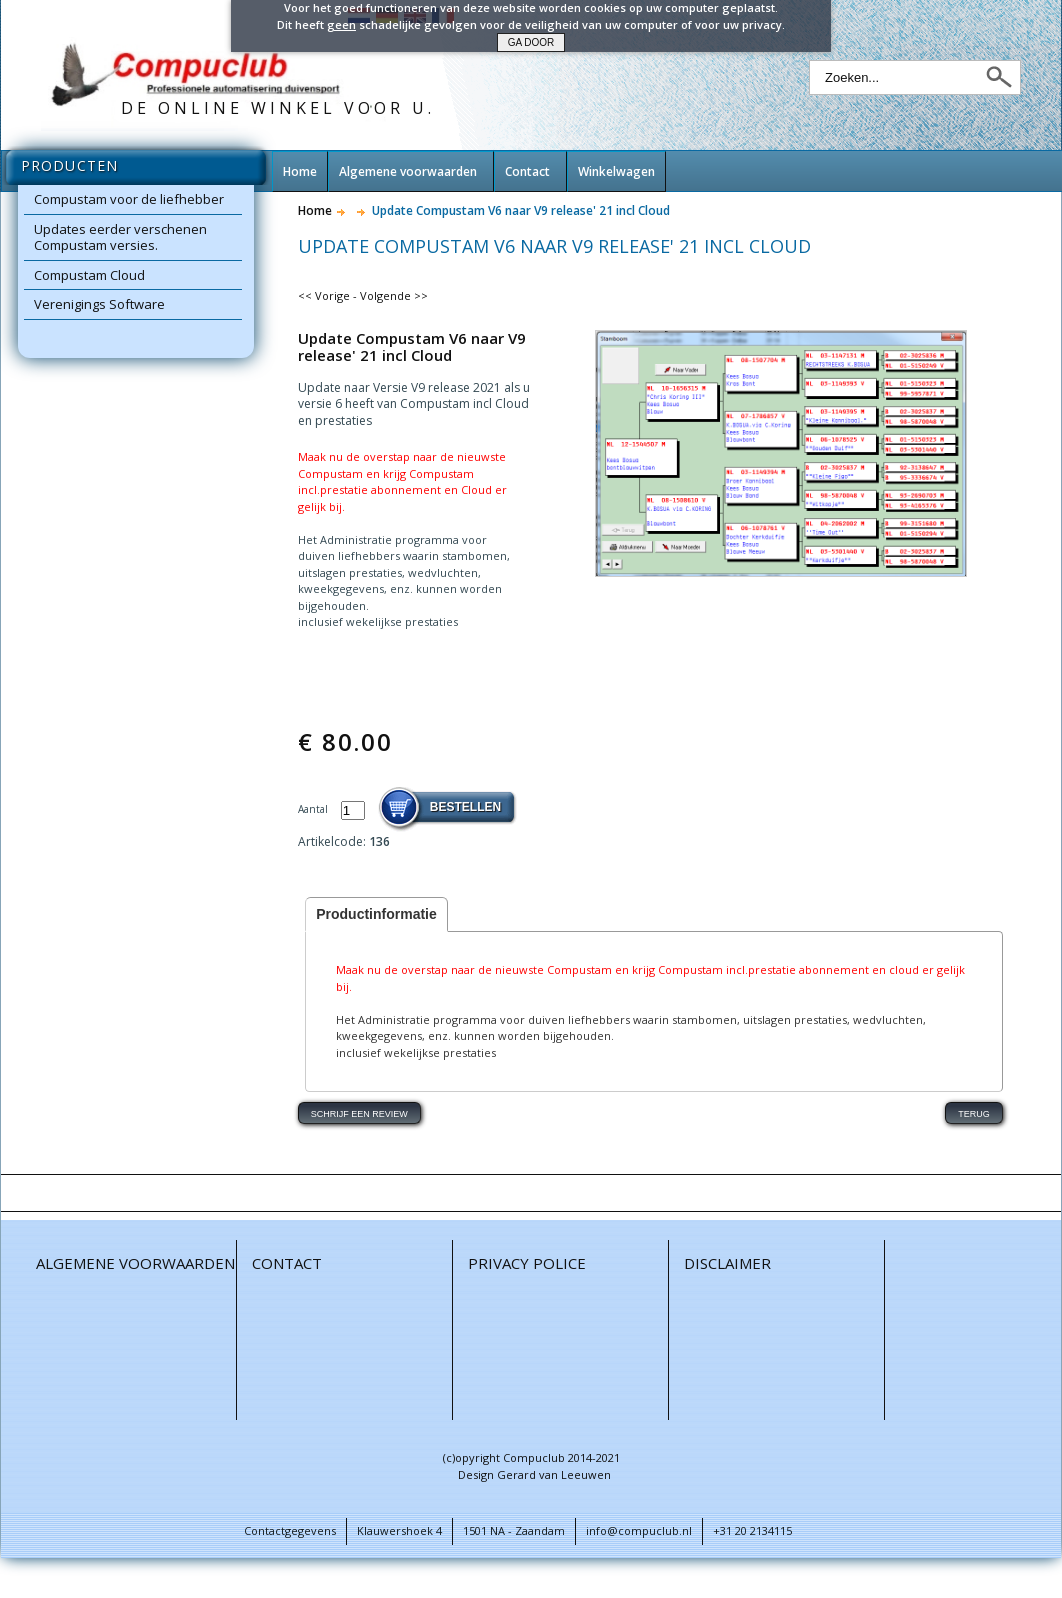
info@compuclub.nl (639, 1530)
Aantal (314, 809)
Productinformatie (376, 914)
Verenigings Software (99, 304)
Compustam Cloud (89, 275)
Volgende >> (394, 295)
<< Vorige (324, 295)
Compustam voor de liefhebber (129, 199)
